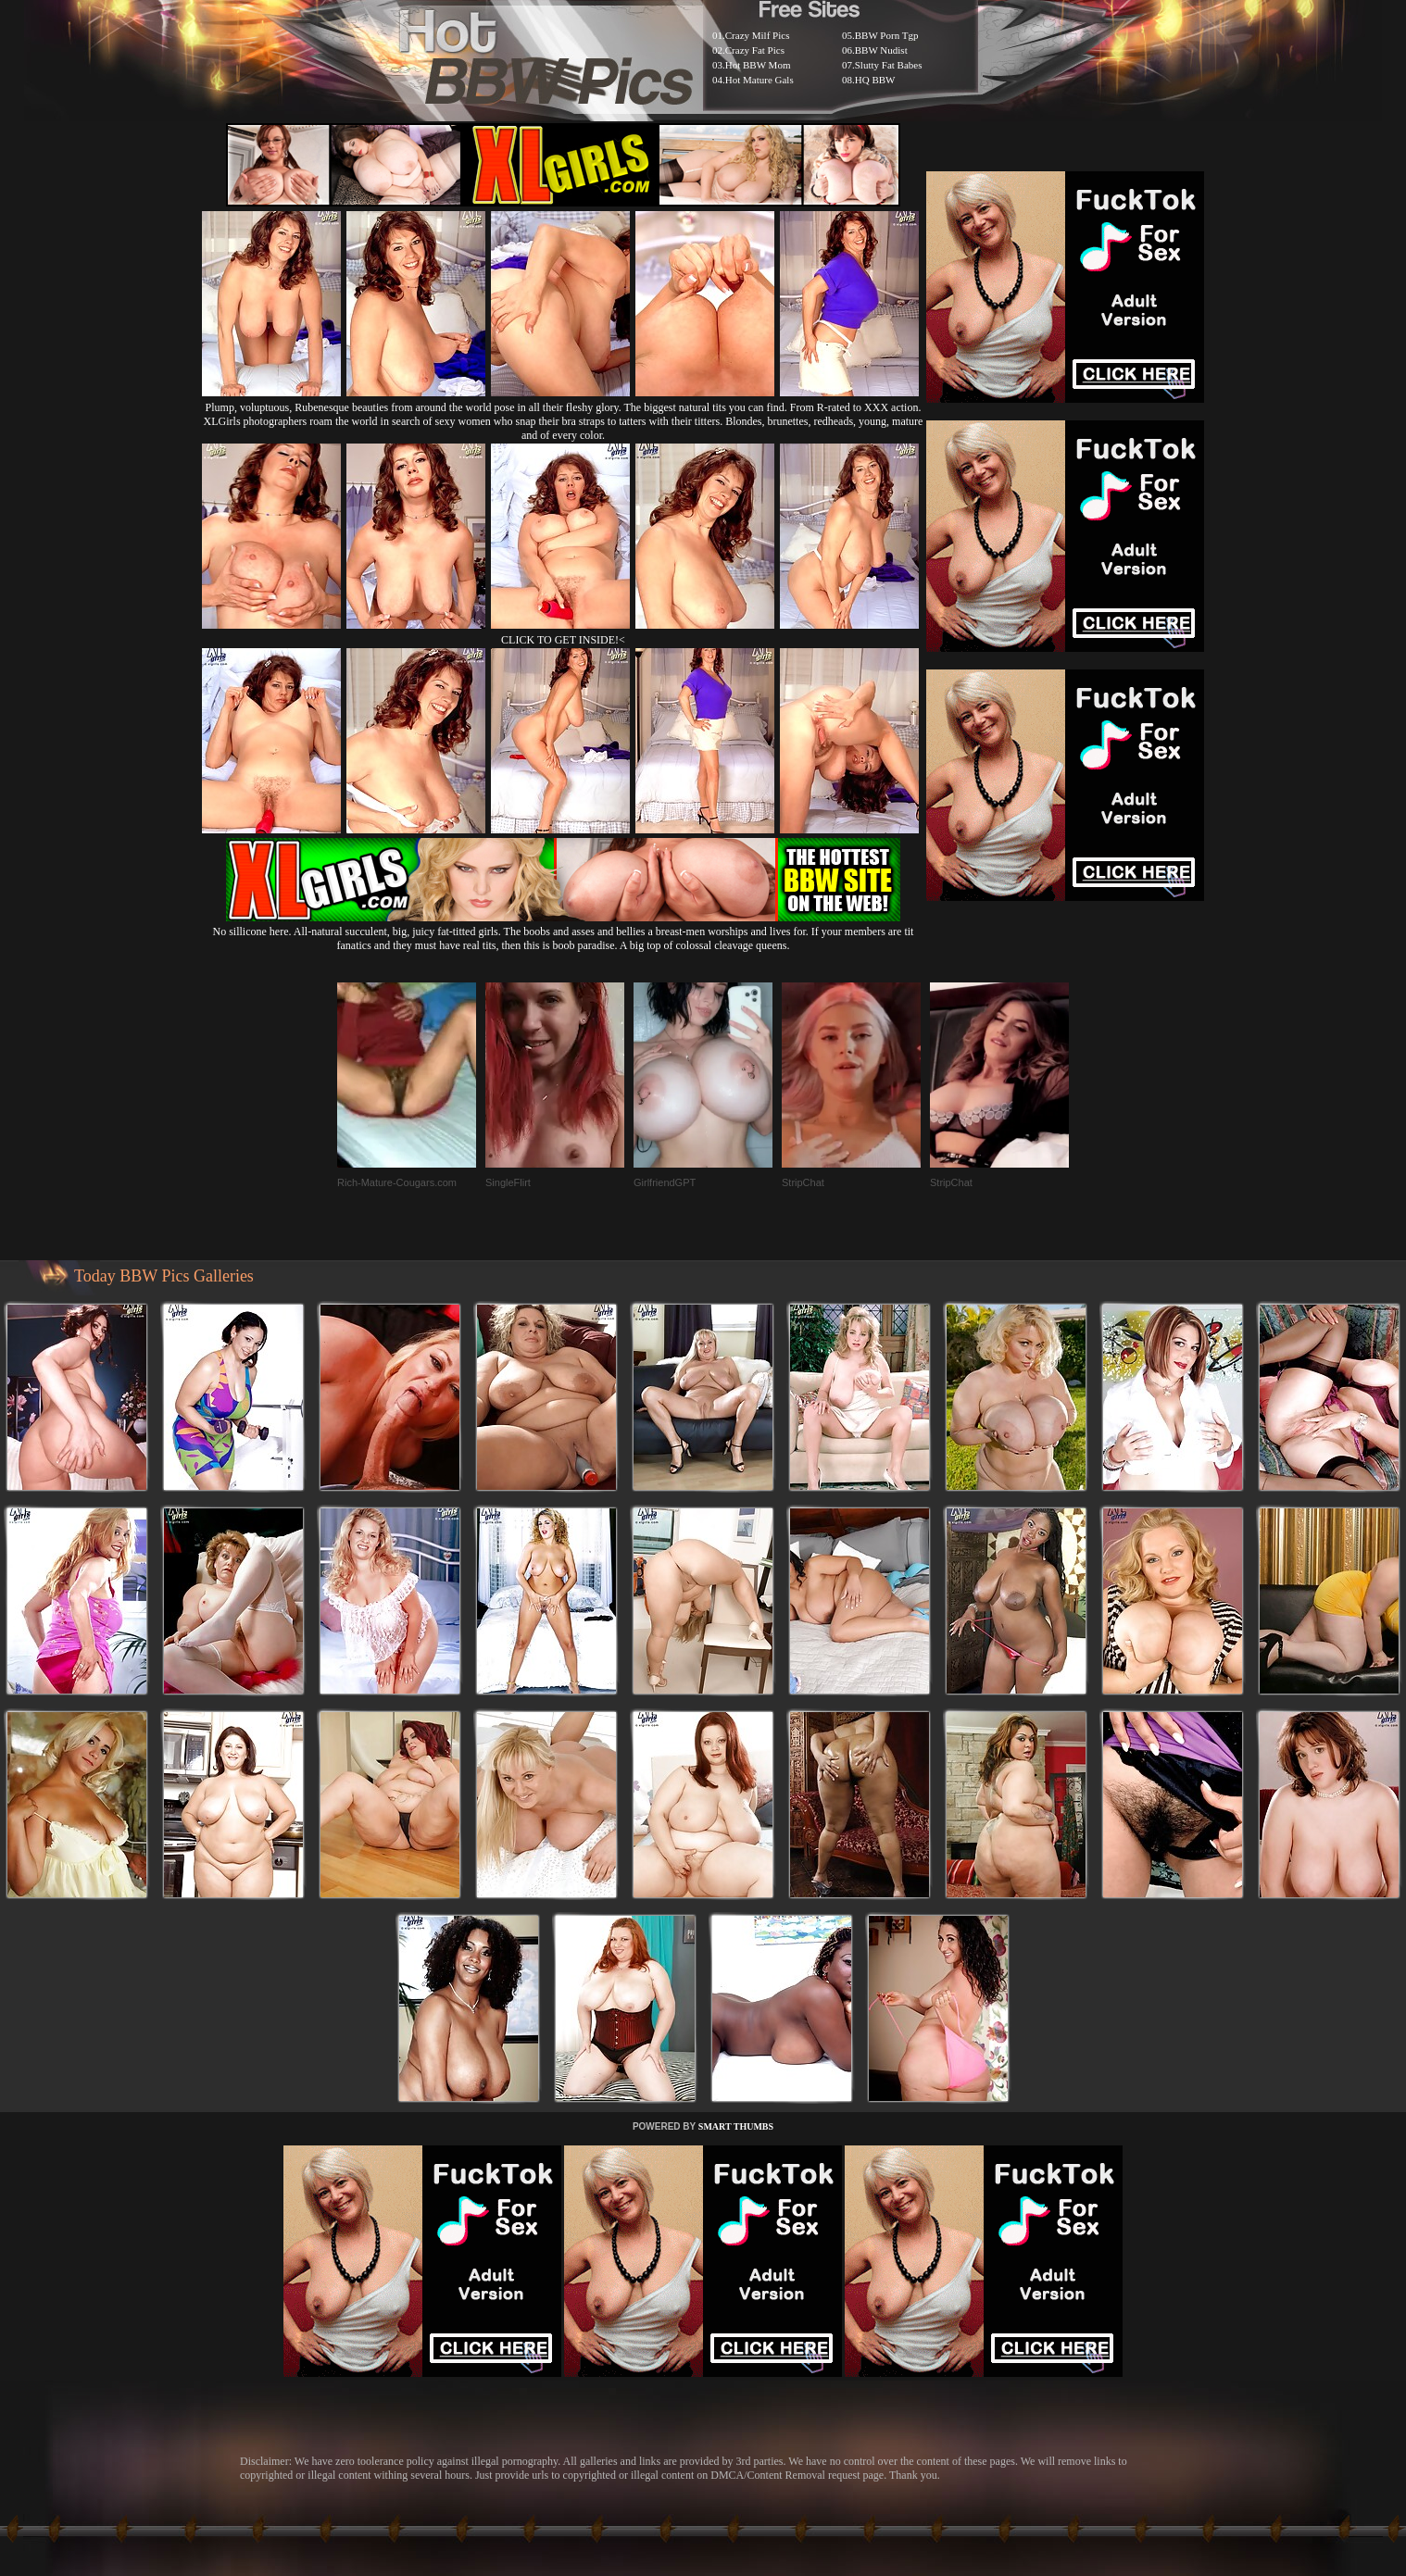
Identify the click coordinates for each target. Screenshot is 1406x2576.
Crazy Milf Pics (757, 35)
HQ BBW (875, 79)
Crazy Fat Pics (755, 50)
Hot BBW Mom (758, 64)
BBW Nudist (881, 50)
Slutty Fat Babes (889, 64)
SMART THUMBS (735, 2126)
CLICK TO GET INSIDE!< (563, 639)
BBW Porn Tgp (887, 35)
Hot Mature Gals (759, 79)
